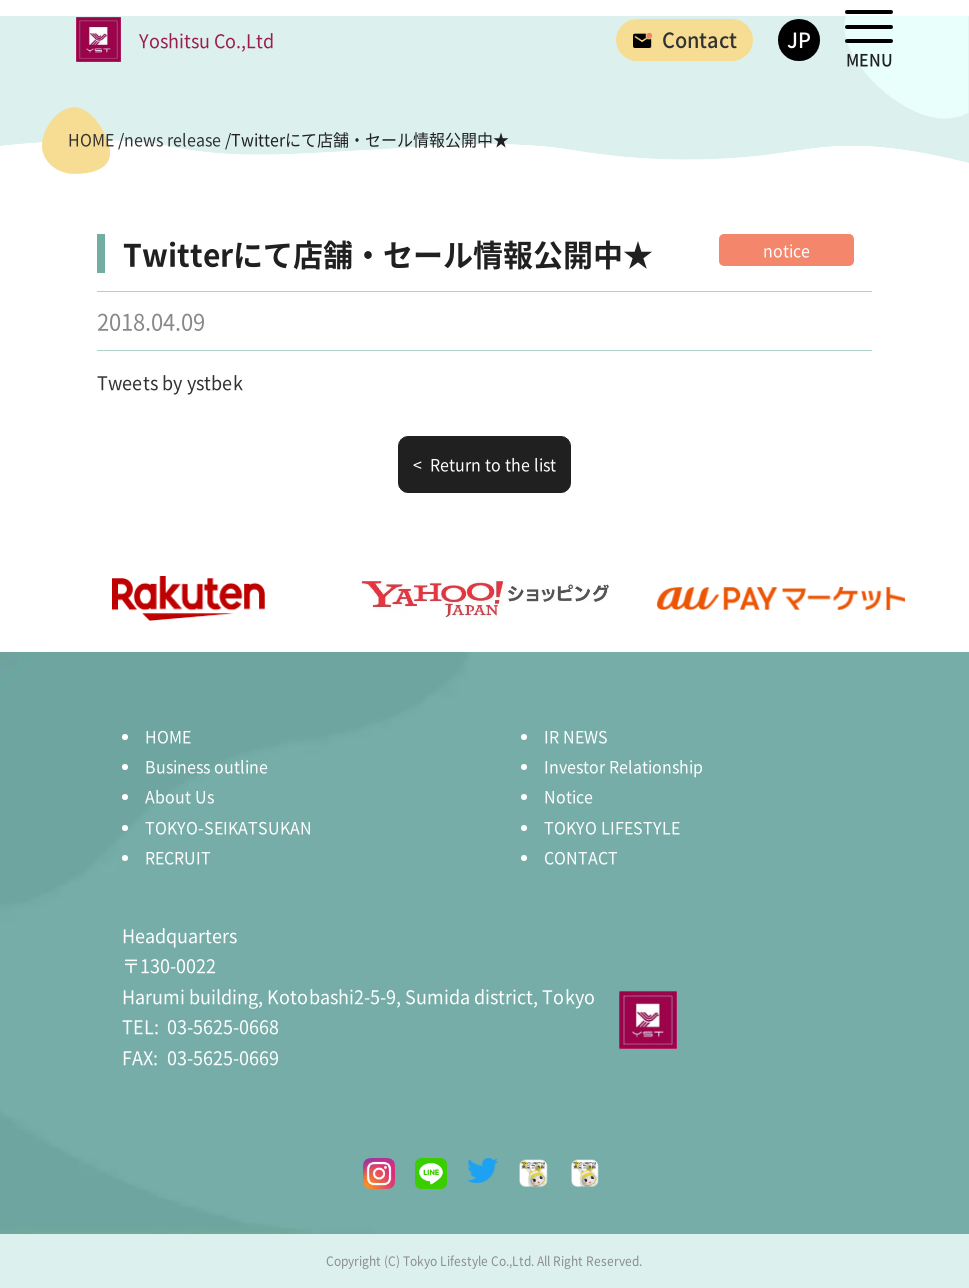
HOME (168, 736)
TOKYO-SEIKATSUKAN (228, 827)
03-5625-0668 (200, 1026)
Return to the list (491, 464)
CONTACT (581, 857)
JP (799, 39)
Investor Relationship (623, 766)
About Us (179, 796)
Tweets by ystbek (170, 382)
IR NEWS (576, 736)
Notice (568, 796)
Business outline (206, 766)
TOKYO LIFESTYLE (612, 827)
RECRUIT (178, 857)
